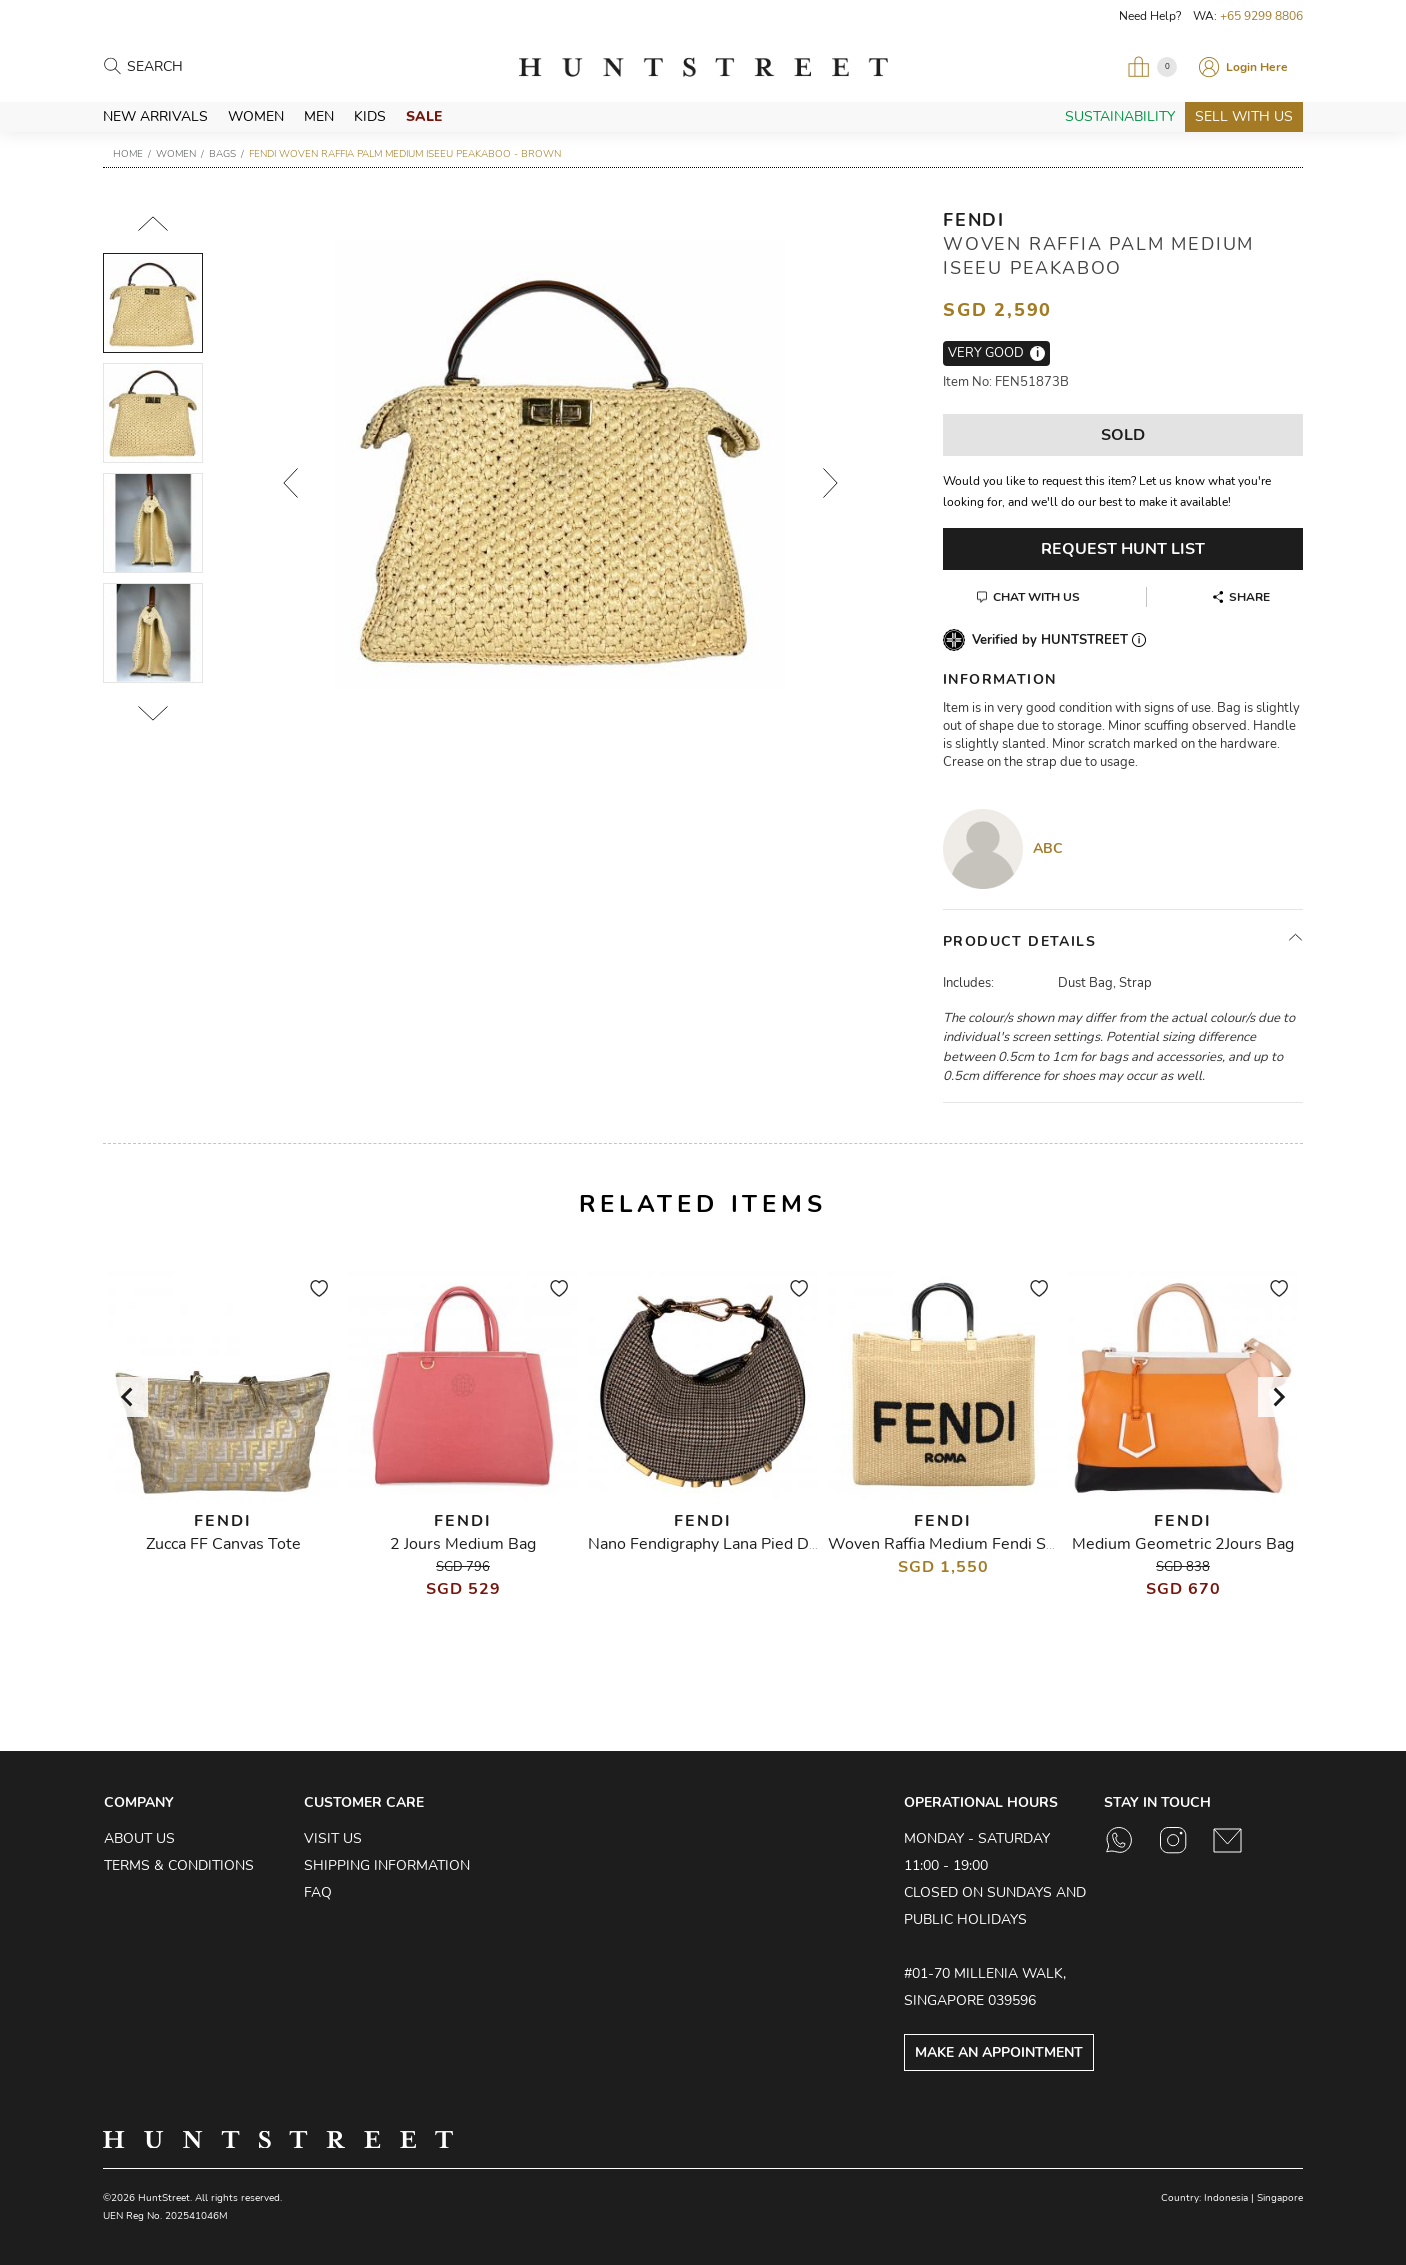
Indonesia (1226, 2198)
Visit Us (333, 1838)
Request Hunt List (1123, 549)
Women (256, 116)
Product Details (1019, 941)
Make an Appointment (999, 2052)
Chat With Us (1036, 597)
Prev (290, 483)
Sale (424, 116)
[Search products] (215, 67)
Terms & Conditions (179, 1865)
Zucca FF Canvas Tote (223, 1544)
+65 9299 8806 (1261, 16)
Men (319, 116)
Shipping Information (387, 1865)
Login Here (1257, 67)
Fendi (974, 220)
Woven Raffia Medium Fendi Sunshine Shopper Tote (1016, 1544)
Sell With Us (1244, 116)
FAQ (318, 1892)
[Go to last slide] (128, 1397)
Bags (222, 154)
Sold (1123, 435)
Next (830, 483)
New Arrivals (155, 116)
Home (128, 154)
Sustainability (1120, 116)
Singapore (1280, 2198)
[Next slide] (1278, 1397)
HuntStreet (703, 67)
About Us (139, 1838)
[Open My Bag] (1152, 67)
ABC (1048, 848)
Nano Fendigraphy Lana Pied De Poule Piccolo (753, 1544)
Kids (370, 116)
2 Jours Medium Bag (463, 1544)
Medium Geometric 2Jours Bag (1183, 1544)
